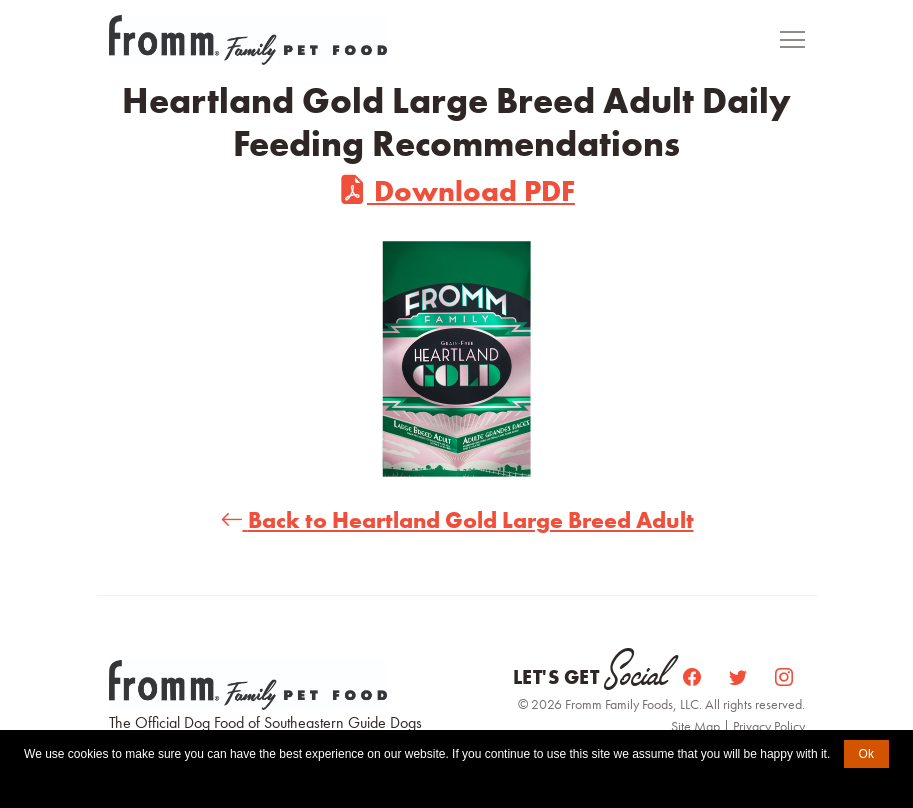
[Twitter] (740, 677)
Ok (866, 754)
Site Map (697, 726)
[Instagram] (784, 677)
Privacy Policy (769, 726)
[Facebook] (694, 677)
